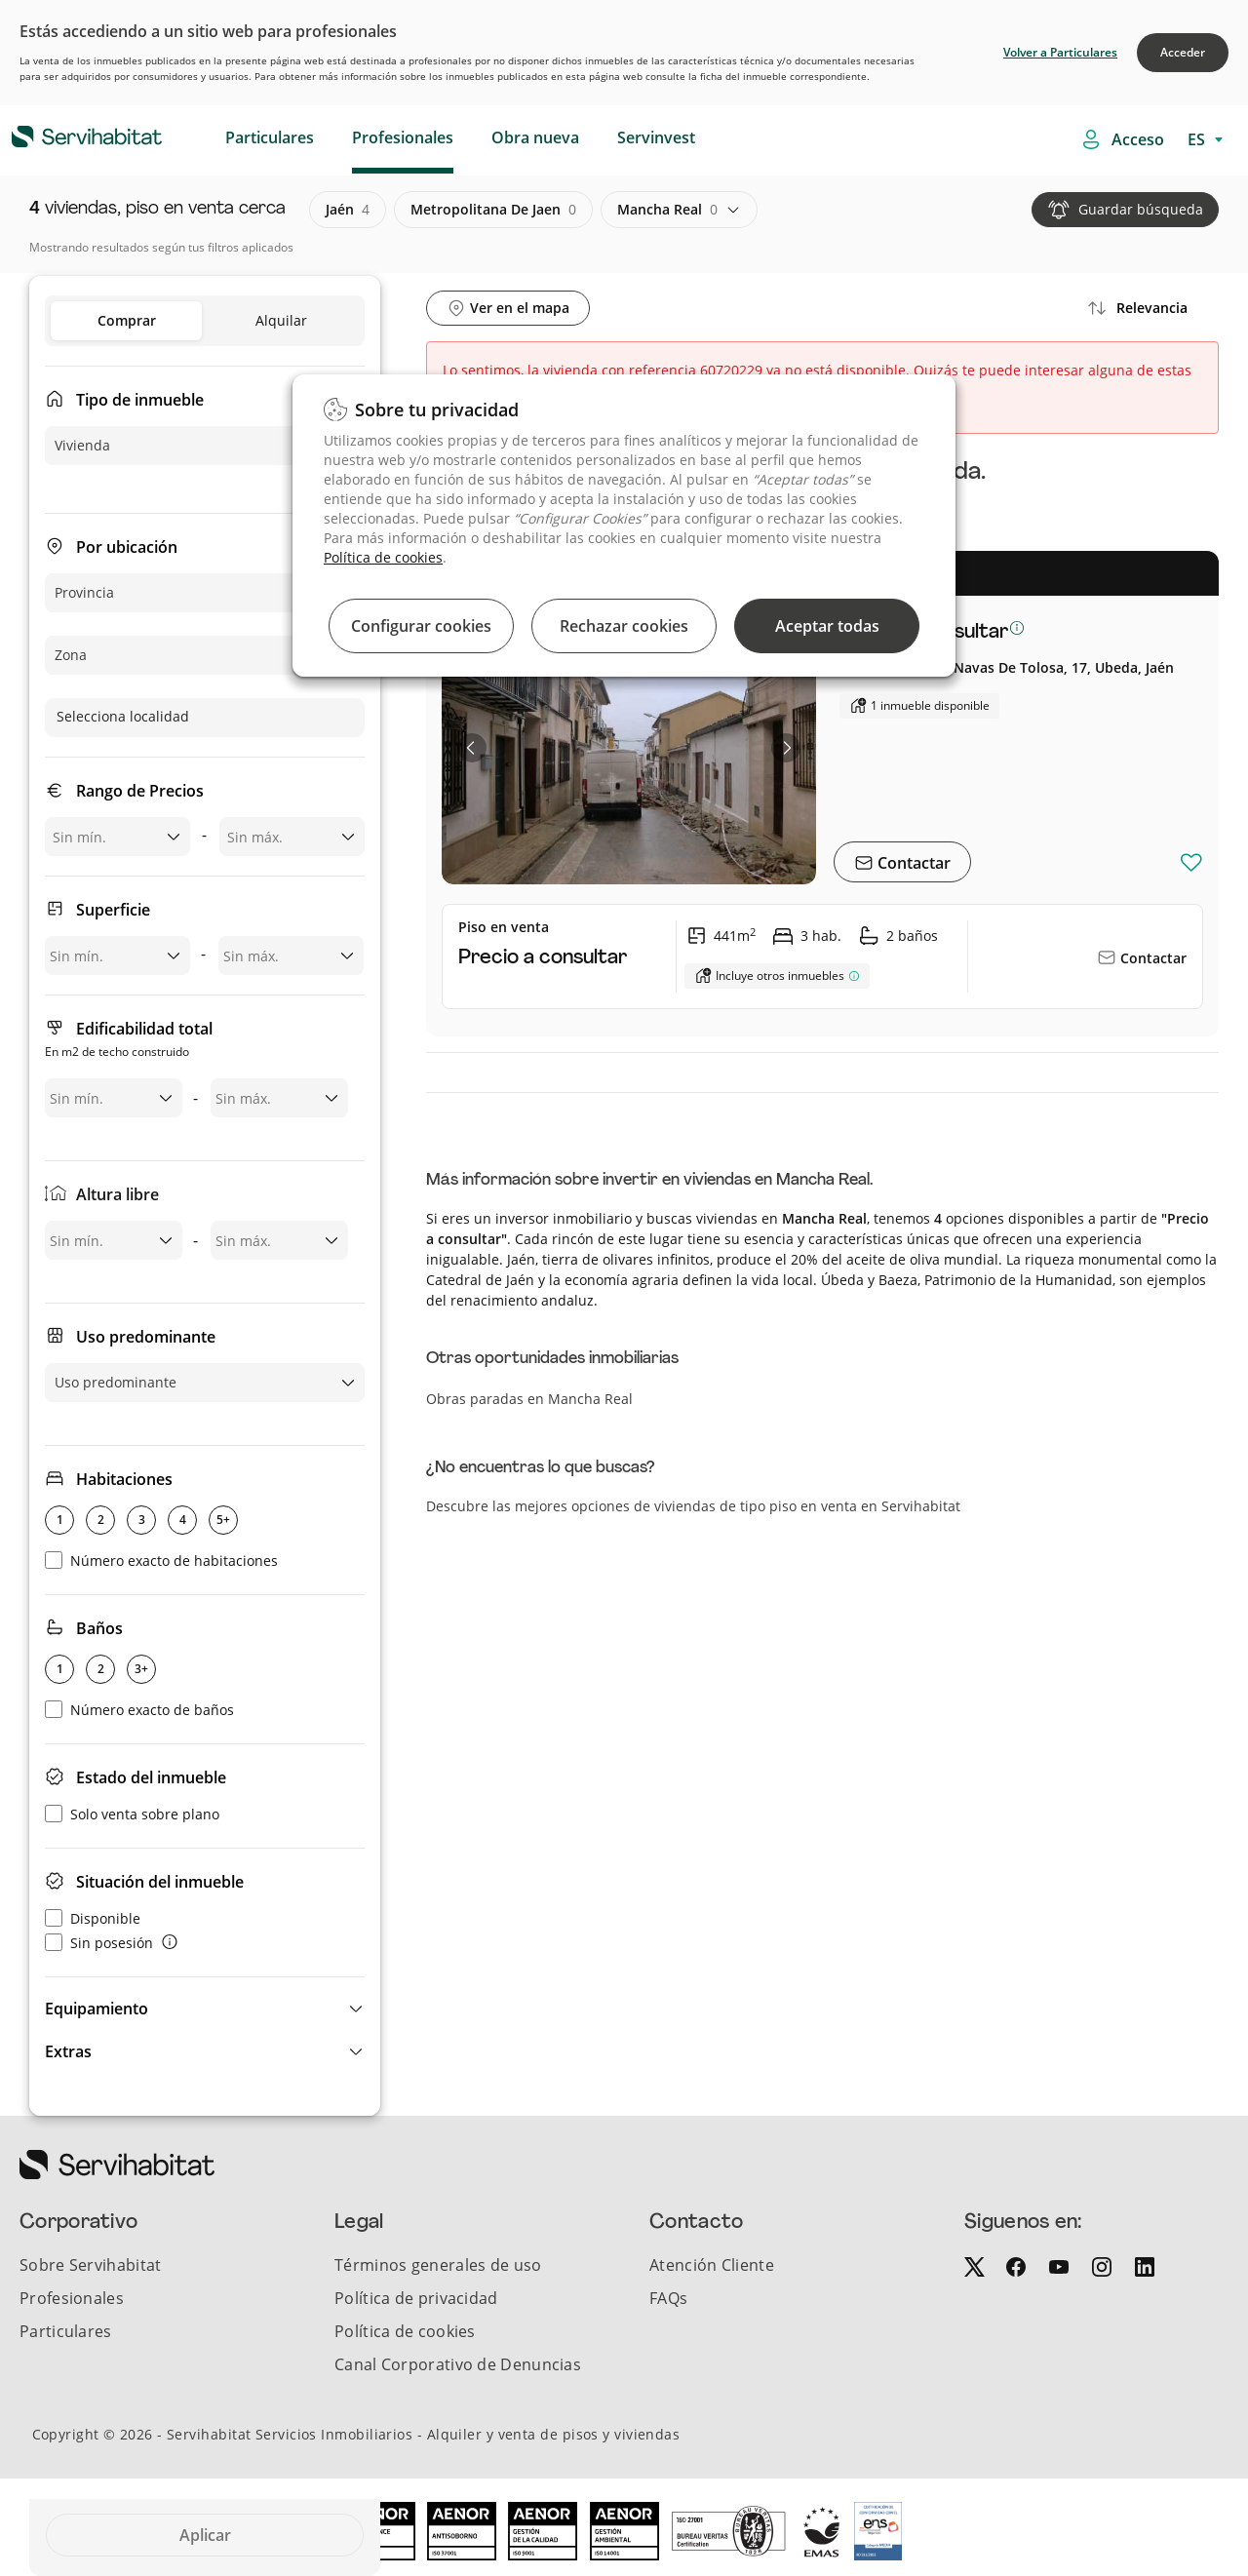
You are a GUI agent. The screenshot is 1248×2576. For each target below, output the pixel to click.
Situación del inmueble (160, 1882)
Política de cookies (383, 557)
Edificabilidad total (129, 1041)
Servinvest (656, 137)
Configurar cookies (421, 626)
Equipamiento (96, 2008)
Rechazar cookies (624, 626)
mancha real (667, 209)
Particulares (269, 137)
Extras (68, 2051)
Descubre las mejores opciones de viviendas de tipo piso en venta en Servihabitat (693, 1506)
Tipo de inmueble (140, 399)
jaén (348, 209)
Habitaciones (124, 1479)
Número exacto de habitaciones (161, 1560)
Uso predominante (145, 1336)
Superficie (113, 909)
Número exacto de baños (139, 1709)
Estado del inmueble (151, 1777)
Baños (99, 1628)
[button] (205, 2008)
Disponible (92, 1918)
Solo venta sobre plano (132, 1814)
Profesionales (402, 137)
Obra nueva (535, 137)
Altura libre (117, 1194)
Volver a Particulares (1060, 52)
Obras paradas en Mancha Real (529, 1398)
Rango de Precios (140, 790)
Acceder (1182, 52)
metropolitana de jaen (493, 209)
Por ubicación (126, 547)
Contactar (912, 863)
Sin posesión (99, 1942)
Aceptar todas (827, 626)
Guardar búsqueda (1140, 209)
